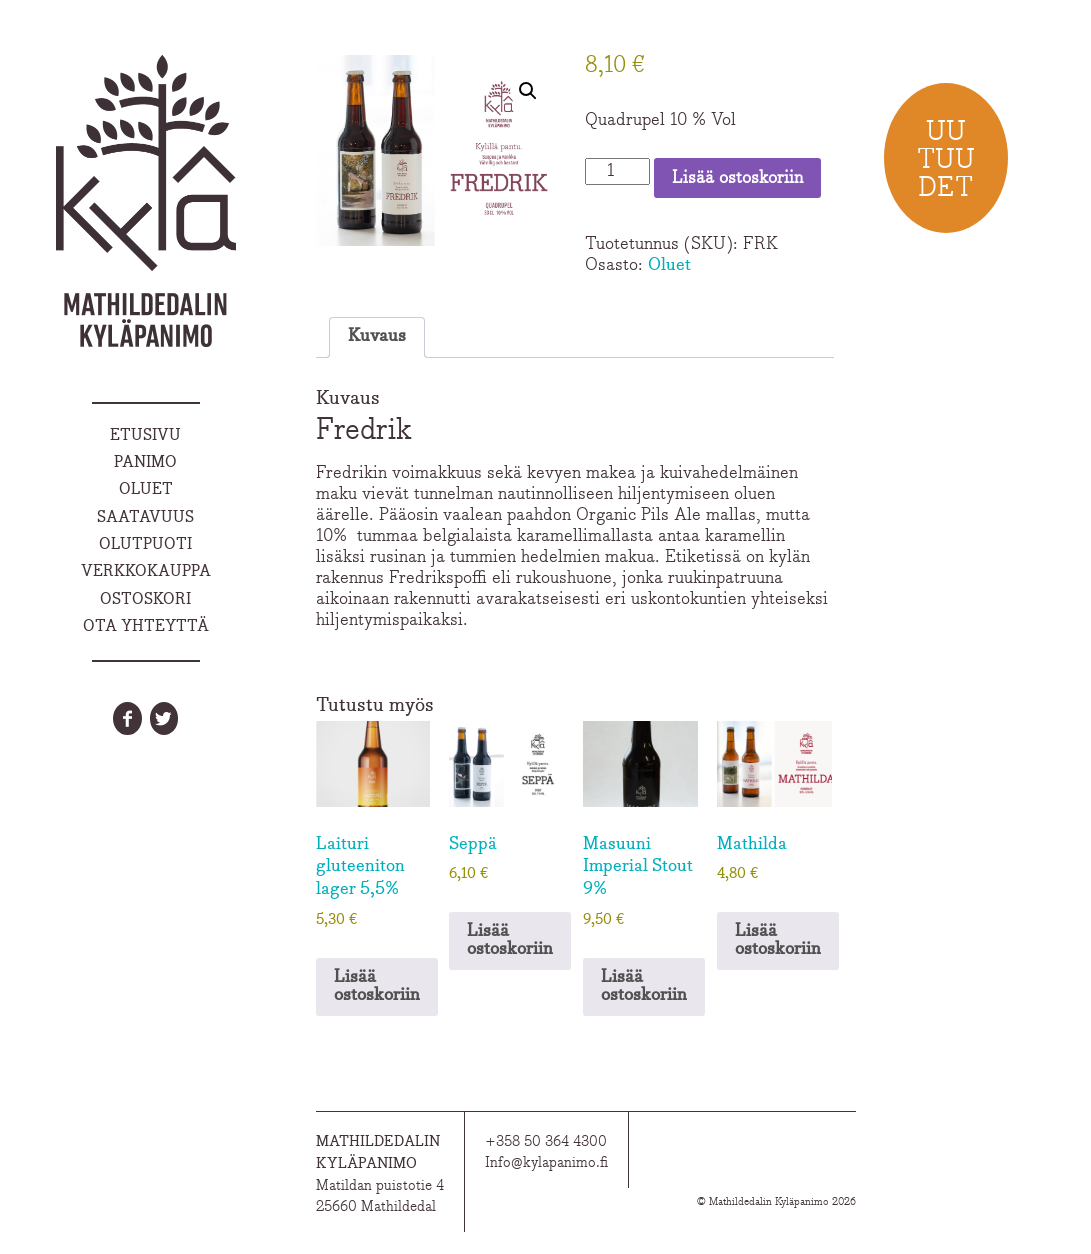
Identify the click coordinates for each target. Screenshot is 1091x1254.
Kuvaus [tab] (377, 337)
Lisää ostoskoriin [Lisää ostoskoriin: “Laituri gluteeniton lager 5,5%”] (377, 987)
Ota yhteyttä (146, 627)
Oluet (146, 490)
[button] (528, 91)
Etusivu (145, 436)
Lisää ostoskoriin (737, 178)
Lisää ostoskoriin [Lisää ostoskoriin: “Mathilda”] (778, 941)
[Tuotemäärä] (617, 171)
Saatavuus (145, 518)
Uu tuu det (946, 160)
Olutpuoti (145, 545)
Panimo (145, 463)
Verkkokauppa (146, 572)
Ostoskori (145, 600)
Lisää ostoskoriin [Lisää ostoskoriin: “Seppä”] (510, 941)
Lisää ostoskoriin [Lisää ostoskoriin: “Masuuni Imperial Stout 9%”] (644, 987)
